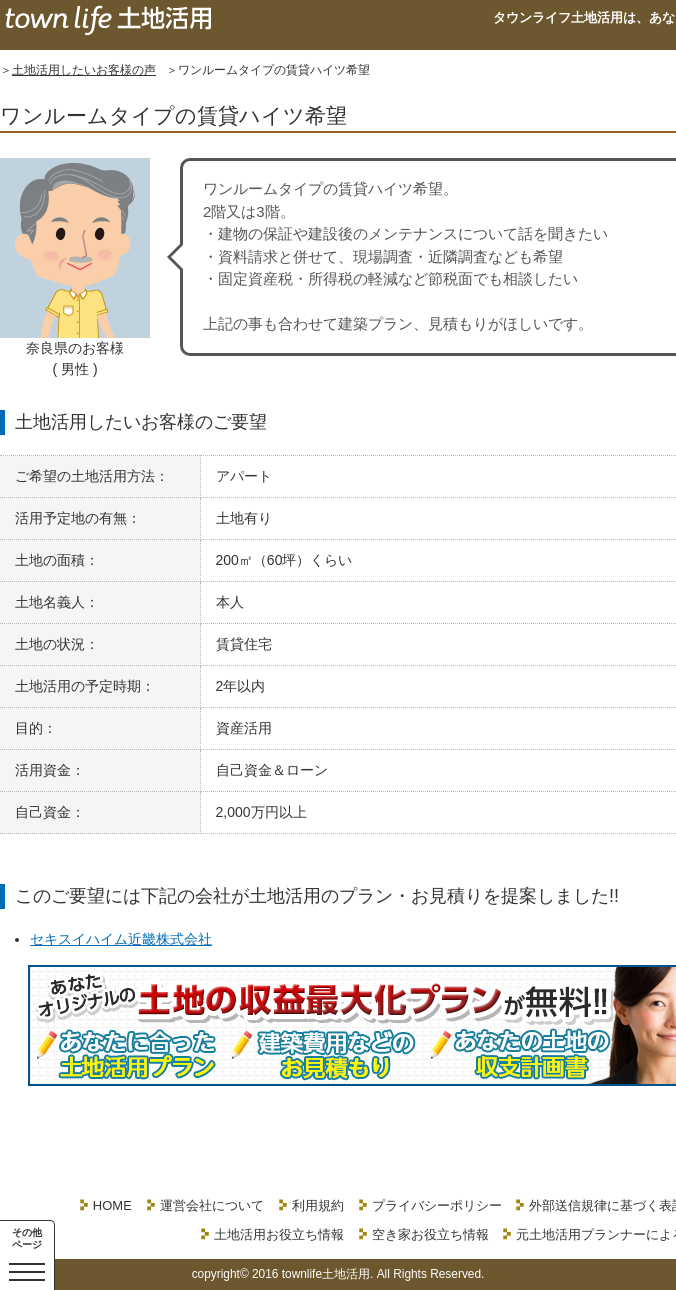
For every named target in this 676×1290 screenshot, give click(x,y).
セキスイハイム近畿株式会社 (121, 939)
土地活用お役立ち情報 (279, 1234)
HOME (112, 1205)
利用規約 (318, 1205)
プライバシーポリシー (437, 1205)
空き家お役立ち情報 (430, 1234)
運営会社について (212, 1205)
